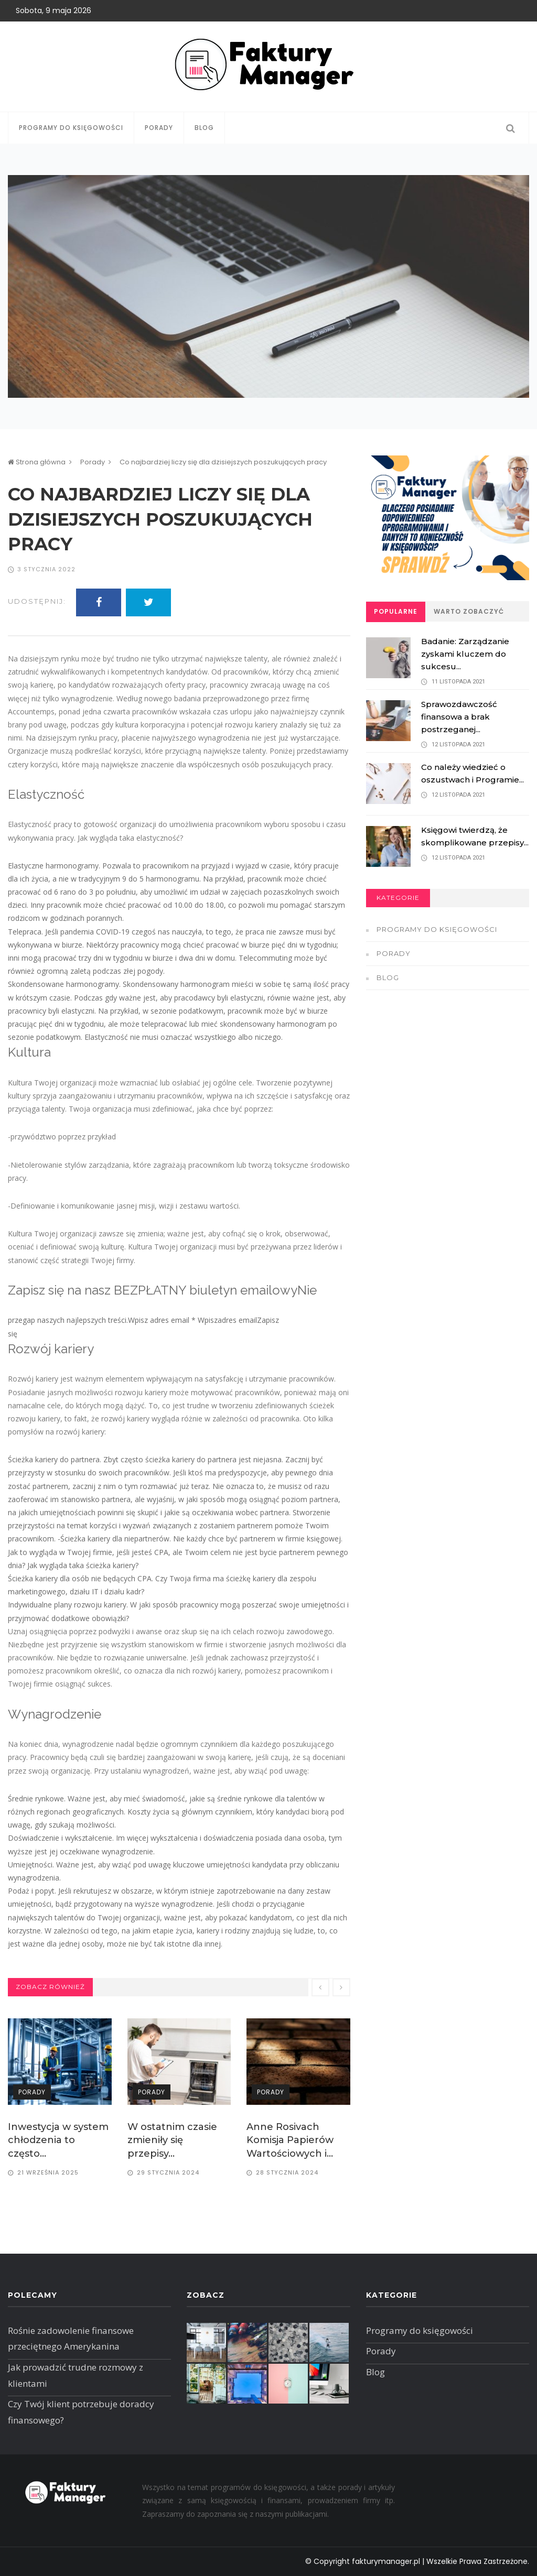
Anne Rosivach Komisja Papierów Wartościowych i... (290, 2140)
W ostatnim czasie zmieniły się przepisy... (172, 2140)
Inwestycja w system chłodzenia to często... (58, 2140)
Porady (159, 127)
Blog (204, 127)
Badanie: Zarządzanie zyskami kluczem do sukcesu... (465, 653)
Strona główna (37, 462)
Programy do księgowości (71, 127)
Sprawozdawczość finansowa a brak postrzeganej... (459, 716)
